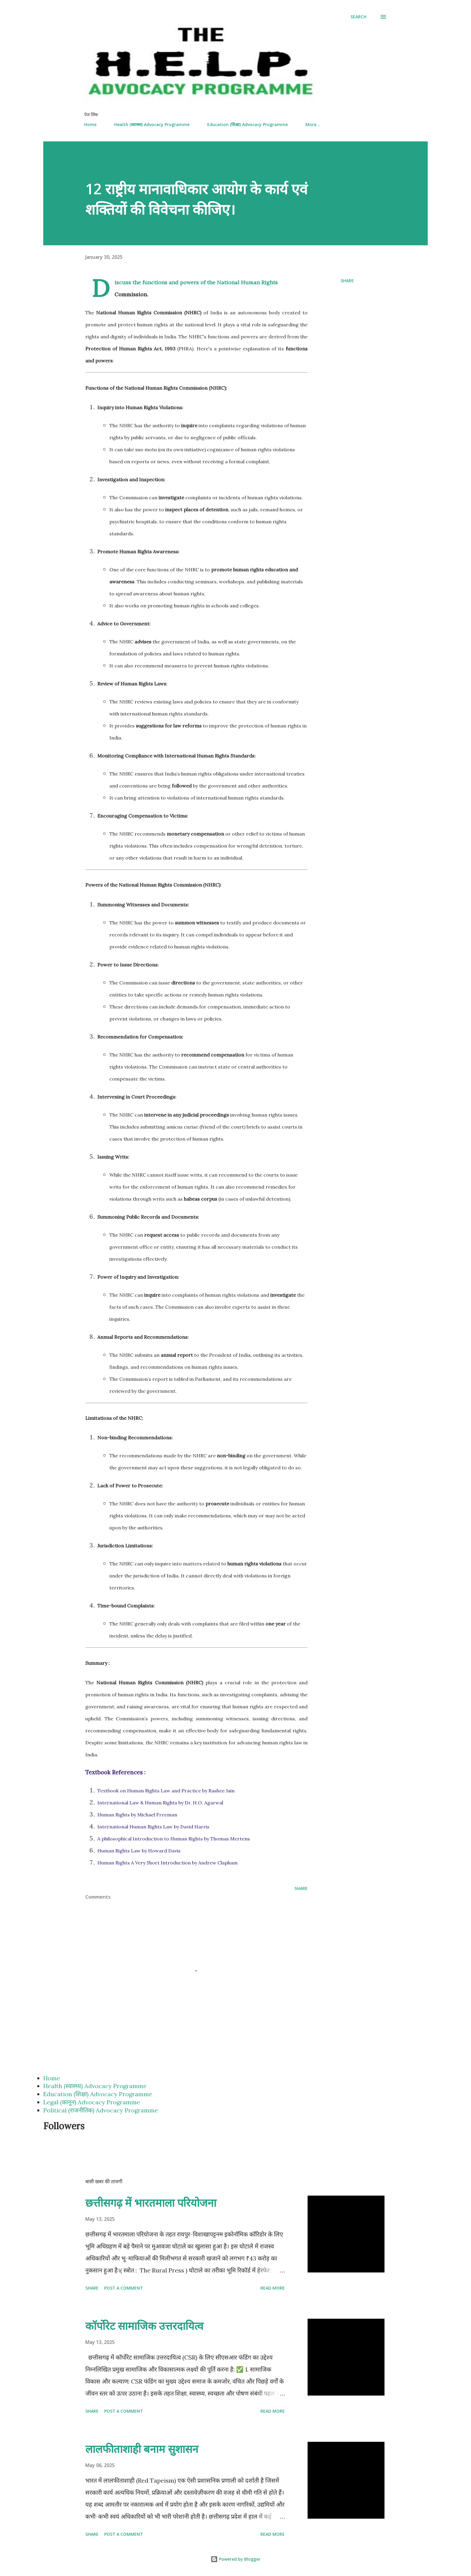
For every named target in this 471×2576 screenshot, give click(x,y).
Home (90, 124)
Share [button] (347, 280)
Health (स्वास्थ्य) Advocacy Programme (152, 124)
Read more (272, 2288)
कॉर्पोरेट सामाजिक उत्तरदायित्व (144, 2325)
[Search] (358, 16)
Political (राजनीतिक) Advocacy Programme (100, 2110)
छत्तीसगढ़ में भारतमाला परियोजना (150, 2202)
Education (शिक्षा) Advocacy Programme (247, 124)
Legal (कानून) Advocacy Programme (91, 2102)
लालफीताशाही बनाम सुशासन (141, 2448)
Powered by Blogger (235, 2559)
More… (312, 124)
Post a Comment (123, 2288)
